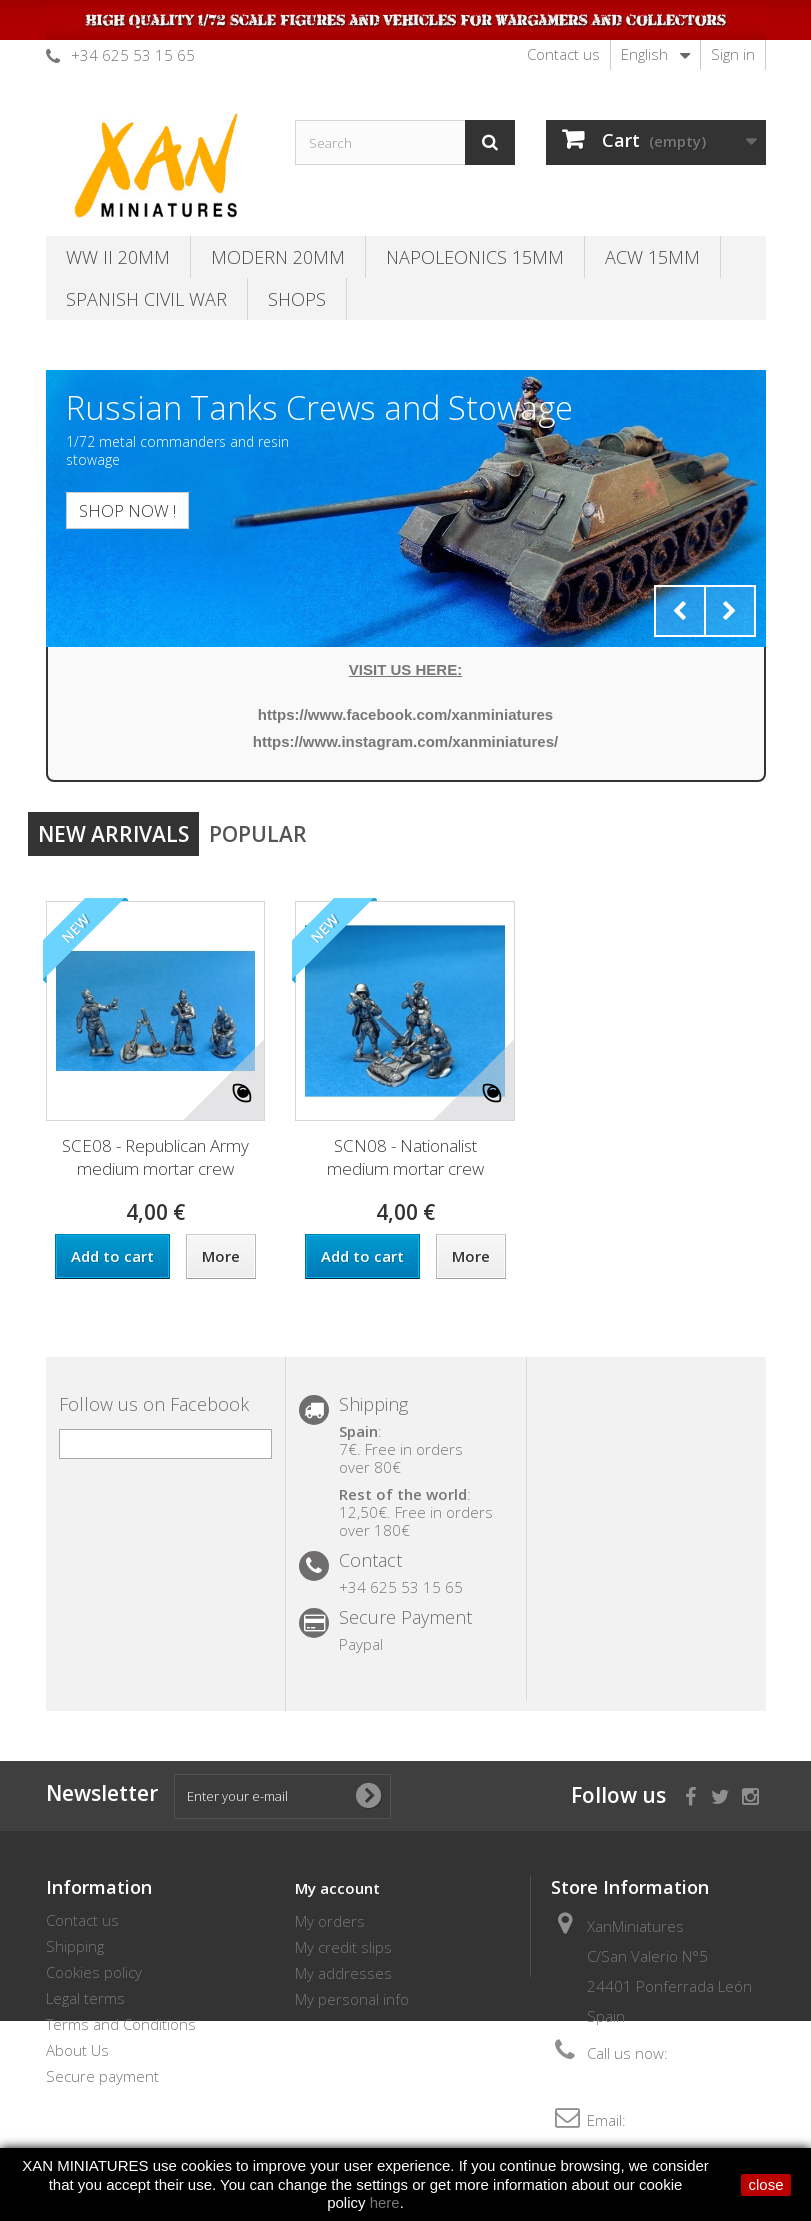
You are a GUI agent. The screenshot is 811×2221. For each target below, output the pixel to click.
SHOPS (297, 299)
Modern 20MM (278, 257)
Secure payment (102, 2076)
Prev (680, 611)
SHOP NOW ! (127, 510)
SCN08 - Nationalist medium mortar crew (405, 1157)
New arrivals (113, 834)
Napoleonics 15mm (475, 257)
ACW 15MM (652, 257)
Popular (258, 834)
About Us (77, 2050)
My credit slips (343, 1947)
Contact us (563, 54)
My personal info (352, 1999)
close (765, 2184)
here (385, 2202)
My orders (330, 1921)
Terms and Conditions (121, 2024)
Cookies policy (94, 1972)
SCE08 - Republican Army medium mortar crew (155, 1157)
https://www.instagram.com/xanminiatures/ (405, 741)
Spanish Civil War (146, 299)
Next (730, 611)
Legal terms (85, 1998)
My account (337, 1888)
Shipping (75, 1946)
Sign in (733, 54)
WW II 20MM (118, 257)
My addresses (343, 1973)
